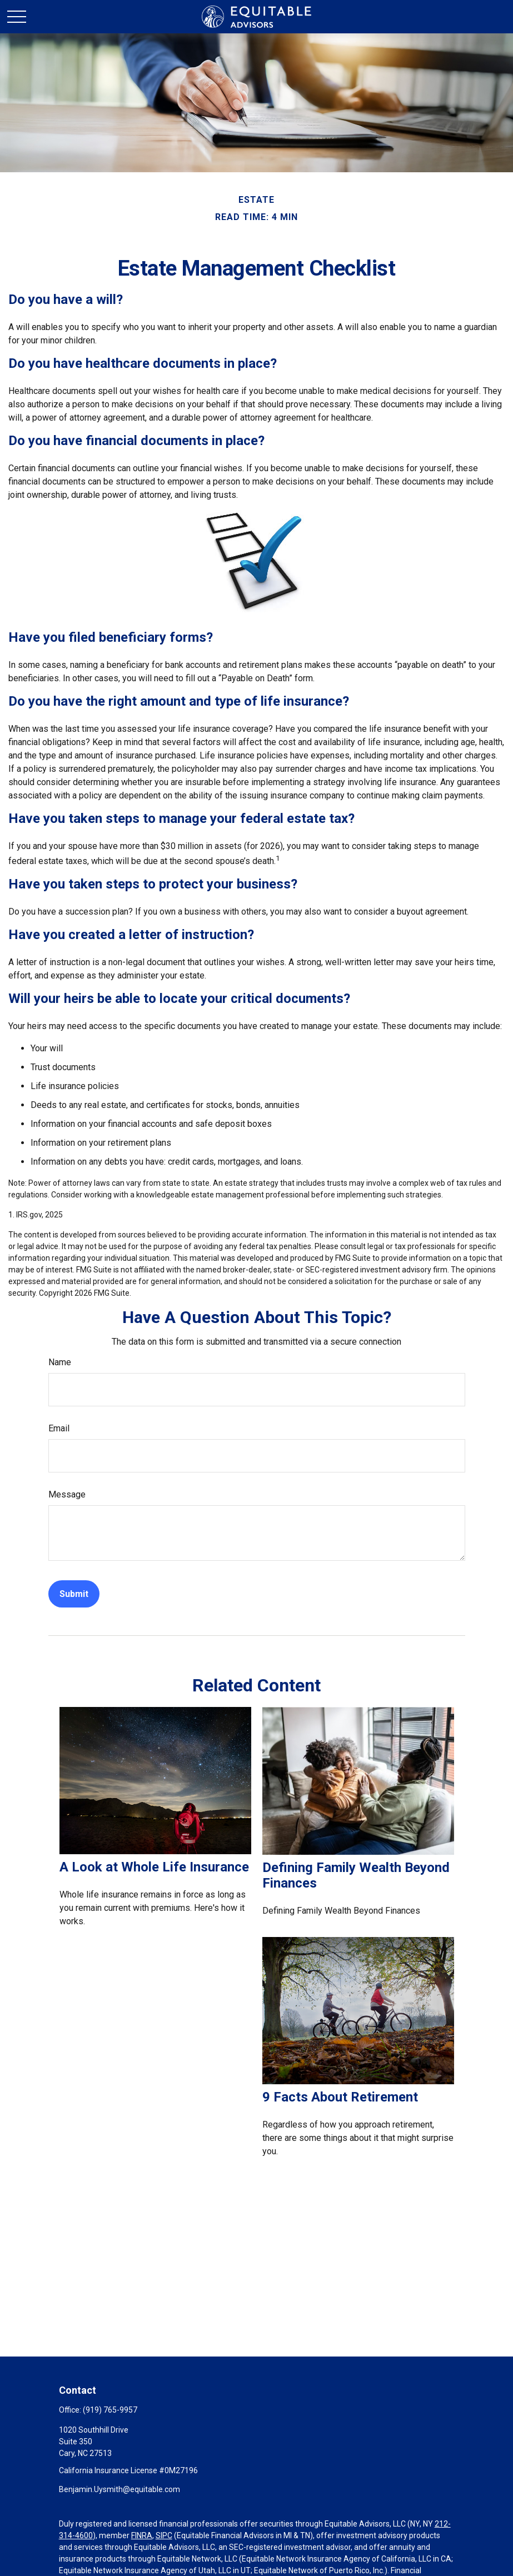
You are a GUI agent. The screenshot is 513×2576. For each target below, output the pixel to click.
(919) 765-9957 (110, 2409)
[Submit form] (73, 1593)
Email (58, 1428)
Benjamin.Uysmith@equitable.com (119, 2489)
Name (59, 1362)
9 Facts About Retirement (340, 2097)
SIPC (164, 2535)
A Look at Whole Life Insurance (154, 1867)
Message (67, 1494)
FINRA (141, 2535)
